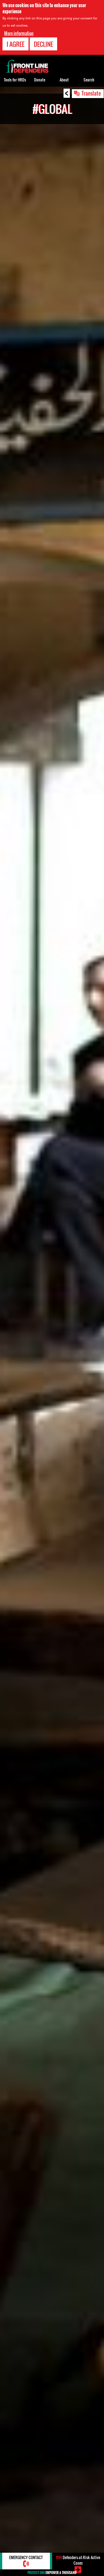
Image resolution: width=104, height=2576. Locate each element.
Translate (91, 93)
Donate (39, 80)
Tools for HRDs (15, 80)
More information (19, 33)
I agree (15, 44)
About (64, 80)
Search (88, 80)
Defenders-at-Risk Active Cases (78, 2560)
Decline (43, 44)
